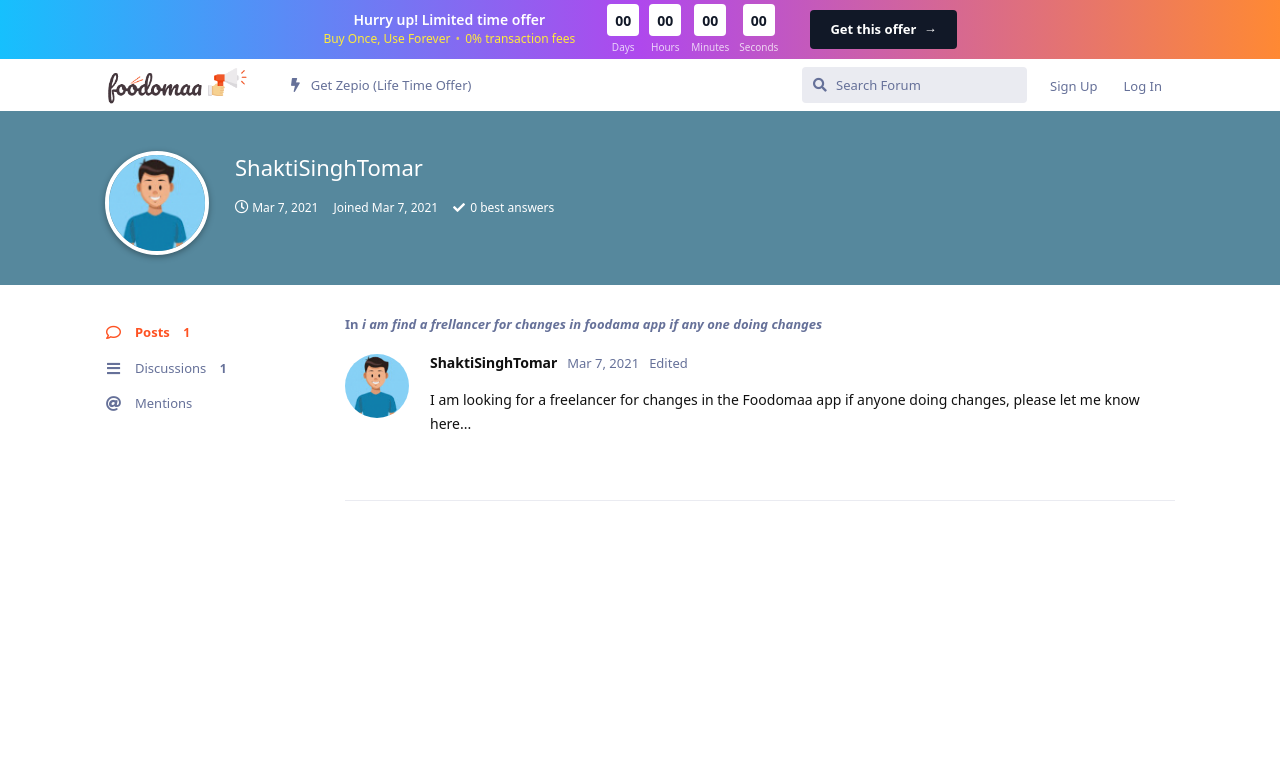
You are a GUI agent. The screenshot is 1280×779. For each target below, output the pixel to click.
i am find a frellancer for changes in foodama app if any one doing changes (592, 324)
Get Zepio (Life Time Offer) (381, 85)
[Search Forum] (914, 85)
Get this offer (883, 29)
